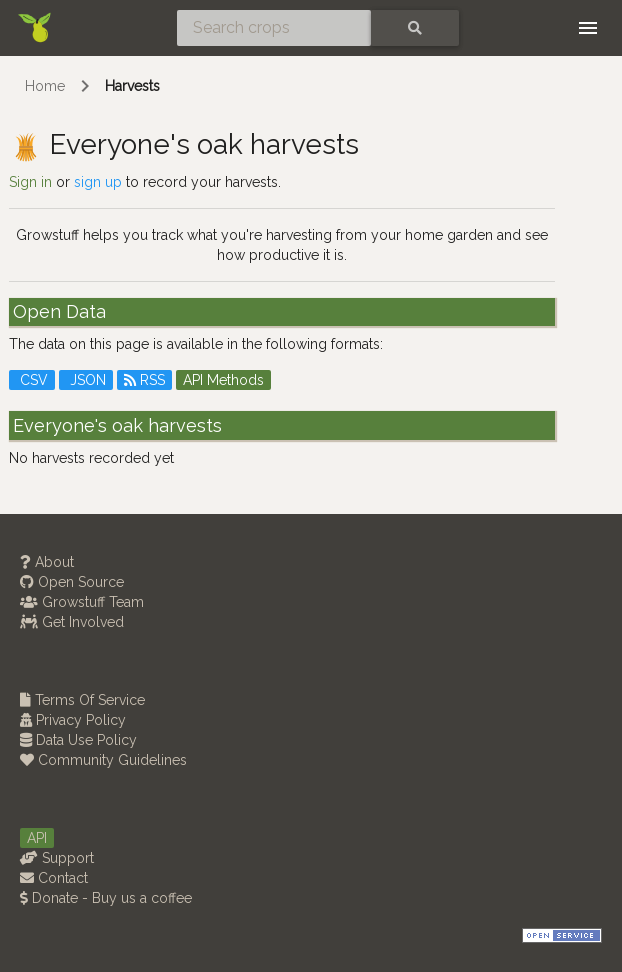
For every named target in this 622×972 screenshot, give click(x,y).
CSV (32, 380)
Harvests (132, 86)
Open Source (72, 582)
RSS (144, 380)
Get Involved (72, 622)
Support (57, 858)
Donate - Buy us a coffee (106, 898)
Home (45, 86)
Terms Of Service (82, 700)
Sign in (30, 182)
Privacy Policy (73, 720)
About (47, 562)
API (37, 838)
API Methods (223, 380)
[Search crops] (274, 28)
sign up (98, 182)
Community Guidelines (103, 760)
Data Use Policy (78, 740)
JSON (86, 380)
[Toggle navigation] (588, 28)
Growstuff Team (82, 602)
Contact (54, 878)
